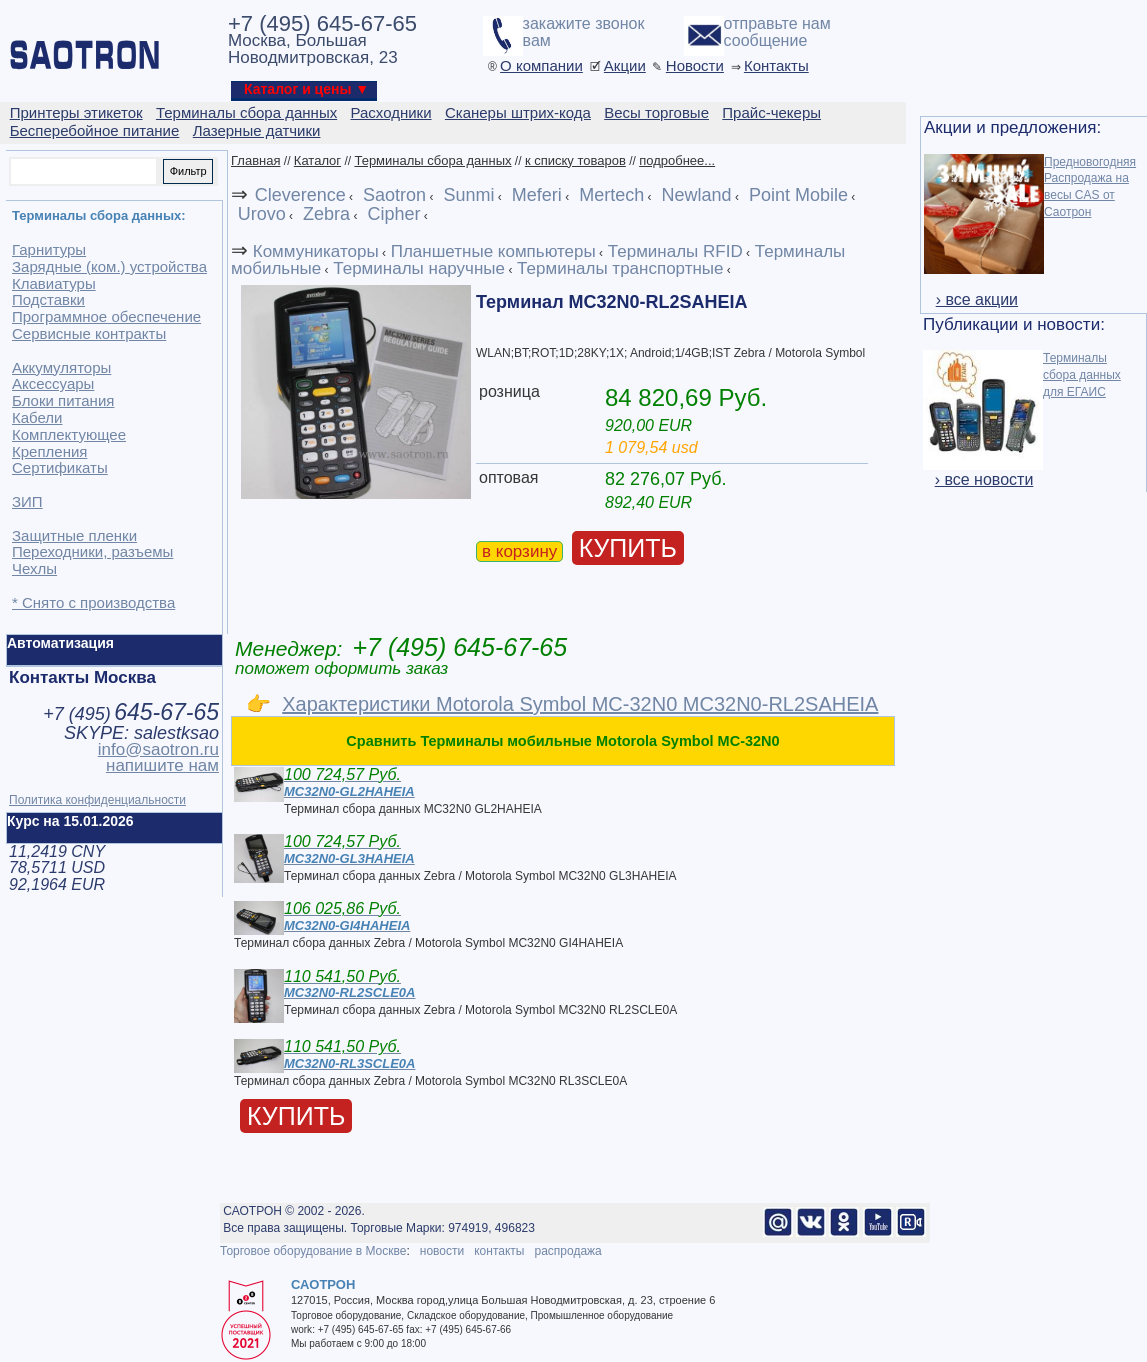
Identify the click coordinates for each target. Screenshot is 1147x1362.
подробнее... (677, 160)
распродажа (567, 1251)
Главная (255, 160)
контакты (499, 1251)
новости (442, 1251)
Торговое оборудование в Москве (313, 1251)
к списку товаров (575, 160)
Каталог (317, 160)
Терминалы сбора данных (432, 160)
